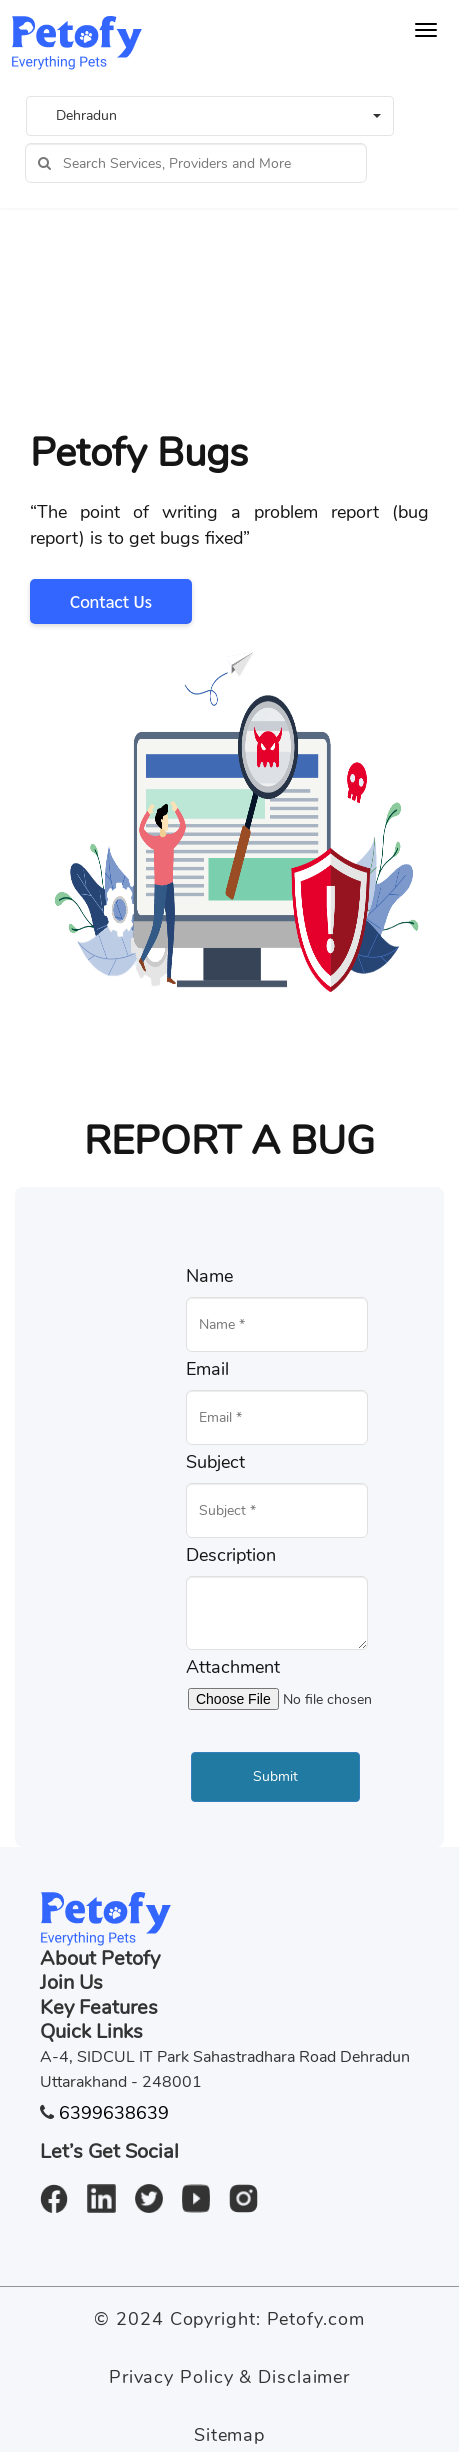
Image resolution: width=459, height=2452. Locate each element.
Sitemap (229, 2435)
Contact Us (111, 601)
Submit (275, 1776)
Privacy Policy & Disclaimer (229, 2377)
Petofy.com (316, 2319)
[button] (210, 116)
